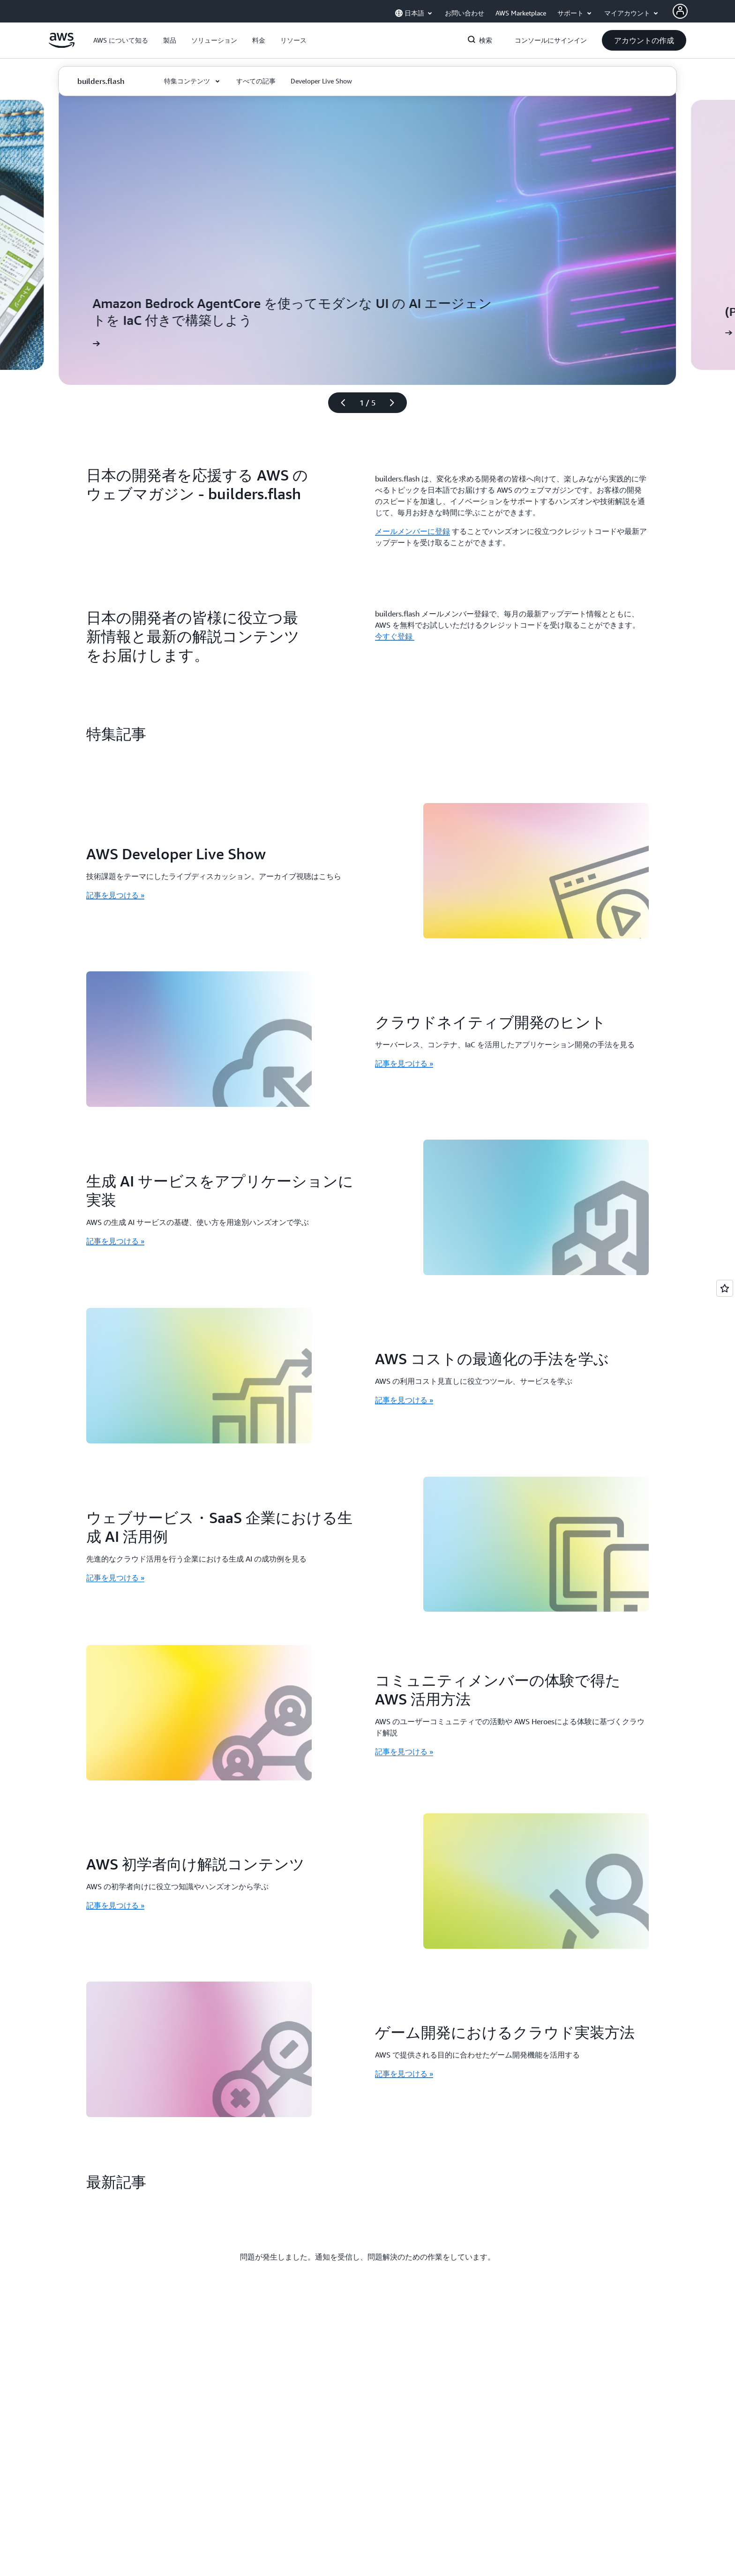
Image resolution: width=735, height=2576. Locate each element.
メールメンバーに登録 (412, 531)
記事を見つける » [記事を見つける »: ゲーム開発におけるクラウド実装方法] (404, 2073)
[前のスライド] (339, 402)
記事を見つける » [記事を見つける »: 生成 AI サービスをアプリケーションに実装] (115, 1241)
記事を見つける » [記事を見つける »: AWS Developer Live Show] (115, 895)
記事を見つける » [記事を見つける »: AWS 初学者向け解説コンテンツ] (115, 1905)
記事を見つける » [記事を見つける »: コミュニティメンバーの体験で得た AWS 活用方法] (404, 1751)
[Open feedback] (724, 1288)
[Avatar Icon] (680, 11)
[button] (121, 40)
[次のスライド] (396, 402)
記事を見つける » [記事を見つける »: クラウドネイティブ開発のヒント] (404, 1063)
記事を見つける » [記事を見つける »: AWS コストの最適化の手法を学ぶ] (404, 1399)
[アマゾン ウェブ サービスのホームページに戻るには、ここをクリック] (62, 45)
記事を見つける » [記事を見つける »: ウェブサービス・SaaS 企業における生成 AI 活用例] (115, 1577)
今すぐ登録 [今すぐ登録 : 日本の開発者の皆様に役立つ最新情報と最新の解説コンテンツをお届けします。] (394, 636)
